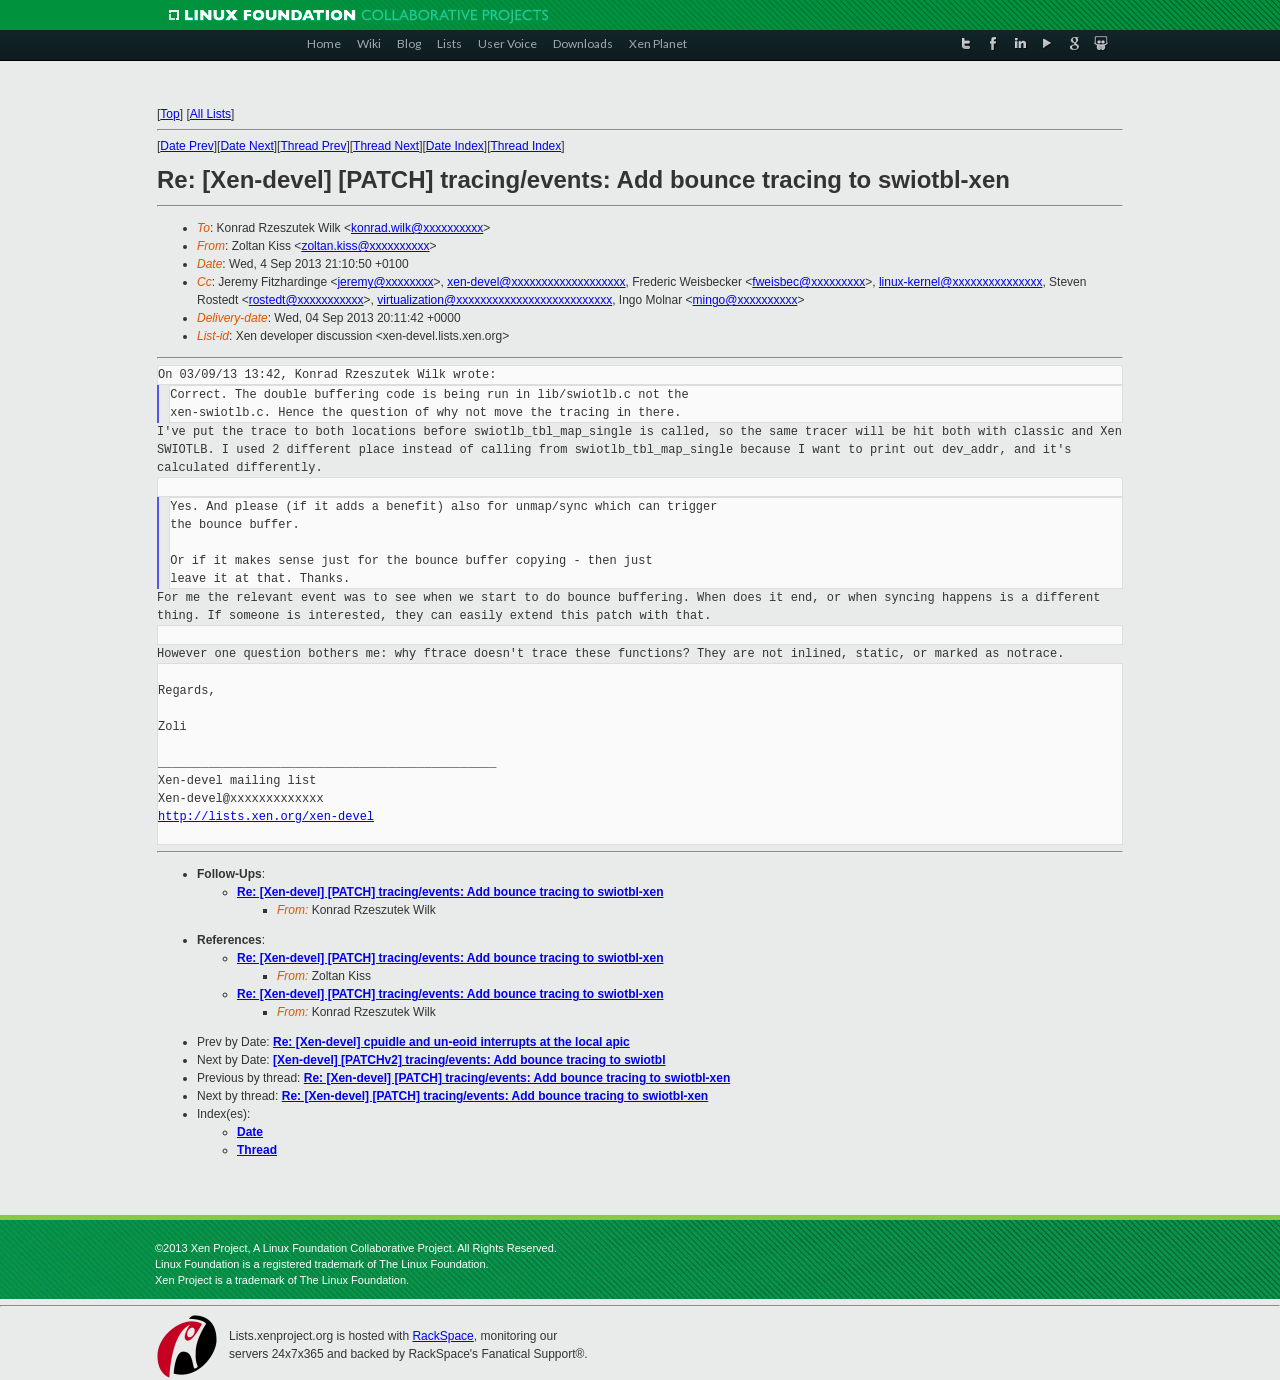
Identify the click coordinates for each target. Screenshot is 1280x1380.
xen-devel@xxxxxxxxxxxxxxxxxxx (536, 282)
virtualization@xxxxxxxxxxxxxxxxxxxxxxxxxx (494, 300)
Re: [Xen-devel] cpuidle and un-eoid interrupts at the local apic (451, 1042)
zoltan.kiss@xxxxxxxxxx (365, 246)
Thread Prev (313, 146)
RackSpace (442, 1336)
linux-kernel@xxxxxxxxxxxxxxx (961, 282)
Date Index (455, 146)
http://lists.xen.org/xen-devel (266, 816)
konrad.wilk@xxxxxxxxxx (417, 228)
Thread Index (526, 146)
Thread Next (386, 146)
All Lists (210, 114)
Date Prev (186, 146)
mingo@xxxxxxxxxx (745, 300)
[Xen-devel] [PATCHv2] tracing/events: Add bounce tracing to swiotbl (469, 1060)
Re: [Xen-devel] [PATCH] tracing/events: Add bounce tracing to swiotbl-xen (450, 892)
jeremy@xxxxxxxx (385, 282)
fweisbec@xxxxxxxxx (808, 282)
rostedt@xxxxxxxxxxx (306, 300)
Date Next (246, 146)
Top (169, 114)
